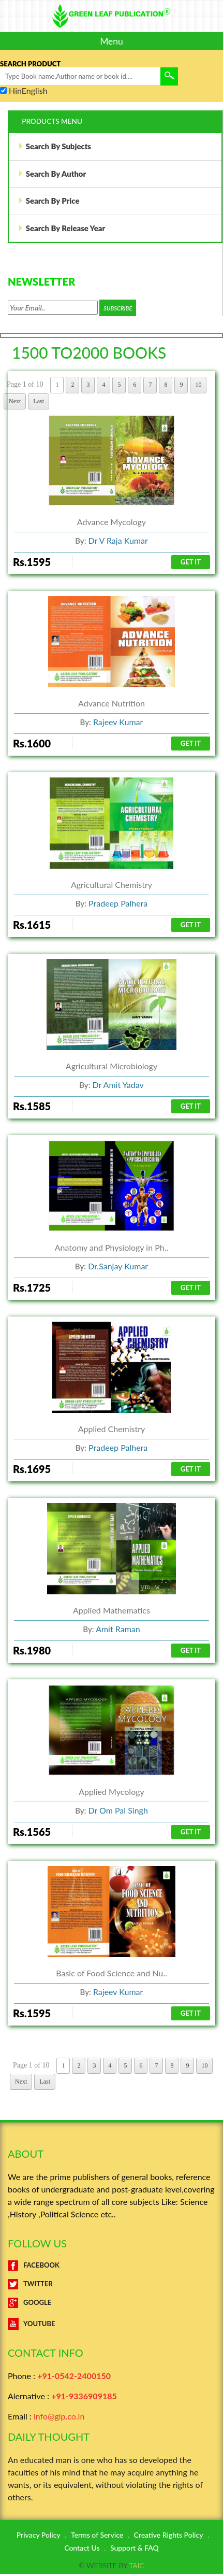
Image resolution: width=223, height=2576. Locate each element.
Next (21, 2083)
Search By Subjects (55, 147)
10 (204, 2067)
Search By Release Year (62, 230)
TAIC (136, 2567)
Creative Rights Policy (168, 2537)
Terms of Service (97, 2537)
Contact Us (81, 2550)
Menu (111, 41)
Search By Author (52, 174)
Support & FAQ (134, 2550)
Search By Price (49, 202)
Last (44, 2083)
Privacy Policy (39, 2537)
